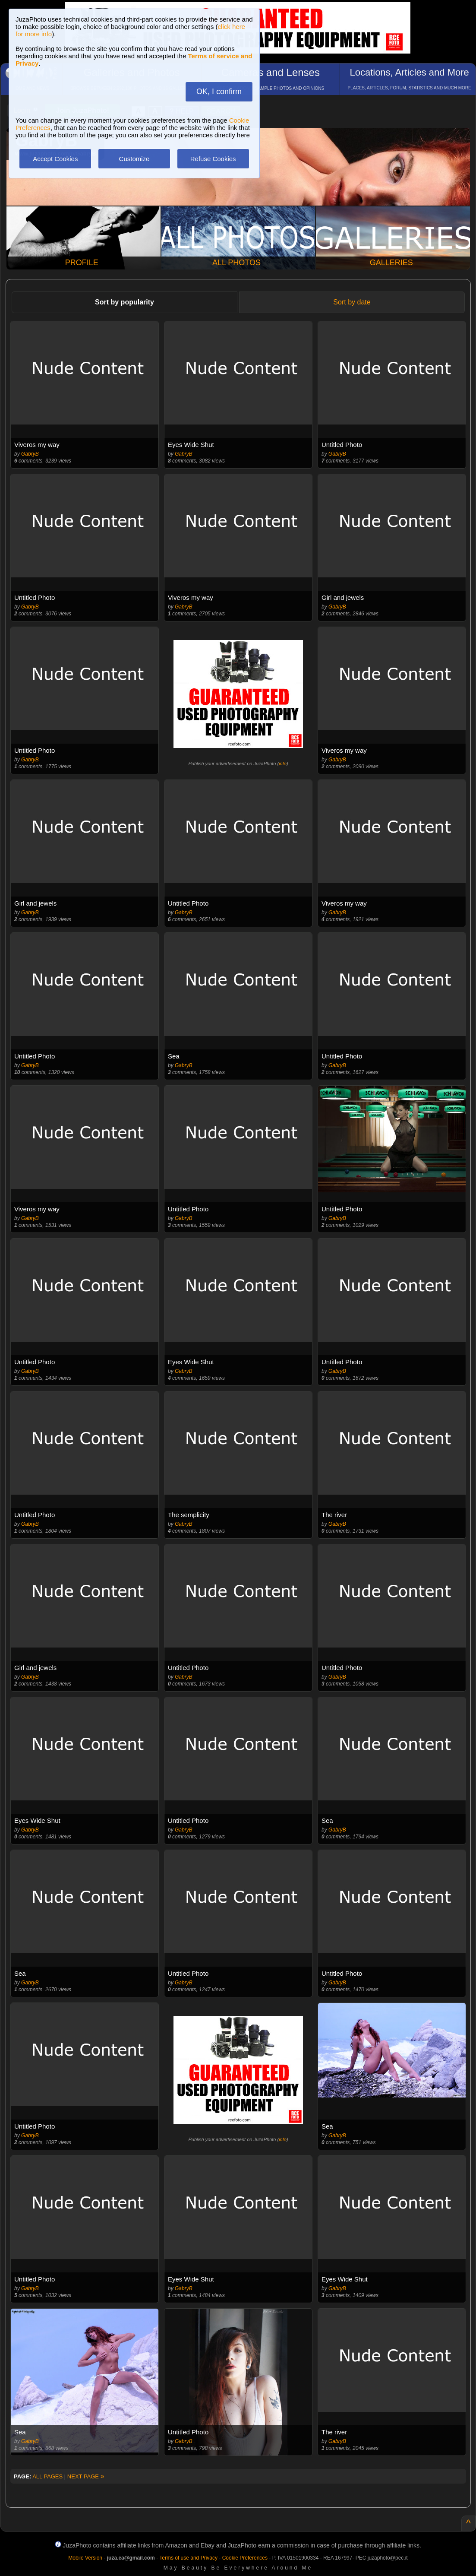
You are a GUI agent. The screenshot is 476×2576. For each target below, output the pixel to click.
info (283, 763)
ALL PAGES (47, 2476)
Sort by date (351, 302)
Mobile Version (85, 2558)
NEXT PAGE (85, 2476)
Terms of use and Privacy (188, 2558)
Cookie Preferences (245, 2558)
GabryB (30, 454)
